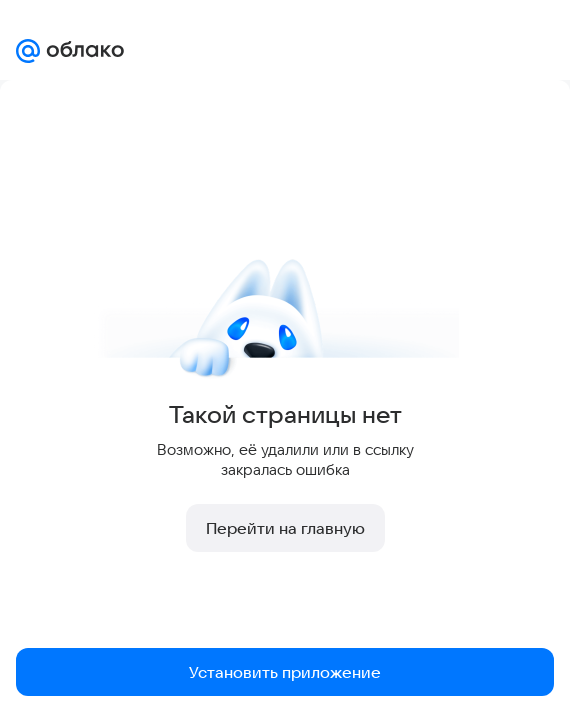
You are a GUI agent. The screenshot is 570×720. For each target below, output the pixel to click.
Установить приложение (285, 672)
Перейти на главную (285, 528)
